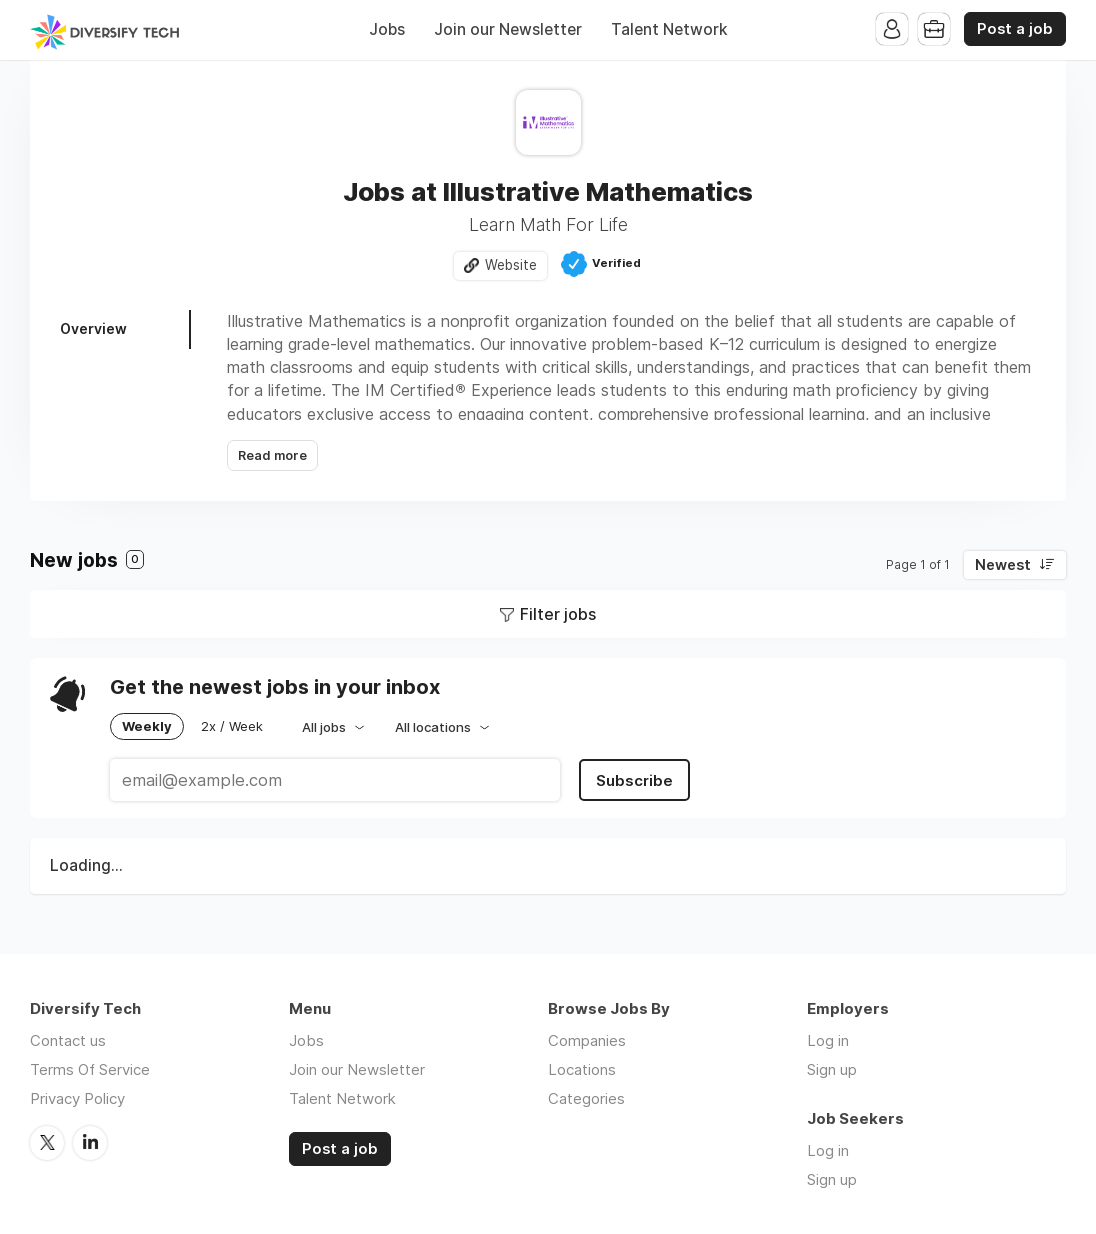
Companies (587, 1040)
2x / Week (232, 726)
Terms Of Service (90, 1069)
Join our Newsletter (508, 29)
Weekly (147, 726)
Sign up (832, 1069)
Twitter (47, 1143)
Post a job (1015, 29)
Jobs (387, 29)
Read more (272, 455)
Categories (586, 1098)
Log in (828, 1040)
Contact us (68, 1040)
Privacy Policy (77, 1098)
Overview (93, 328)
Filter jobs (558, 614)
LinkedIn (90, 1143)
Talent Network (669, 29)
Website (511, 265)
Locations (582, 1069)
